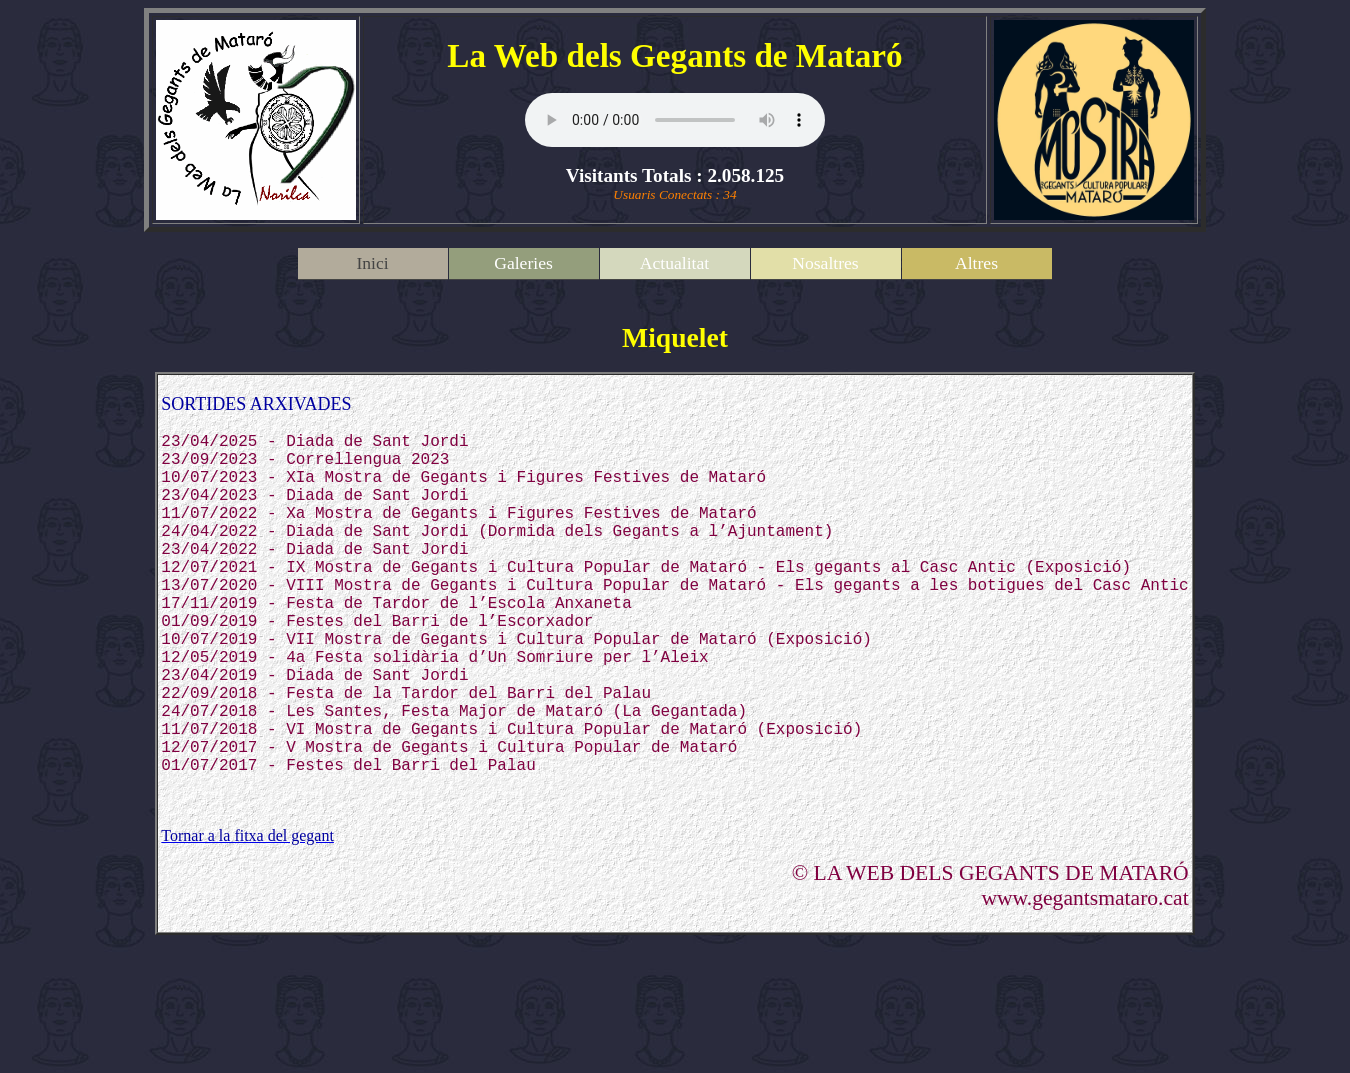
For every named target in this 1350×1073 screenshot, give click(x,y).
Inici (372, 263)
